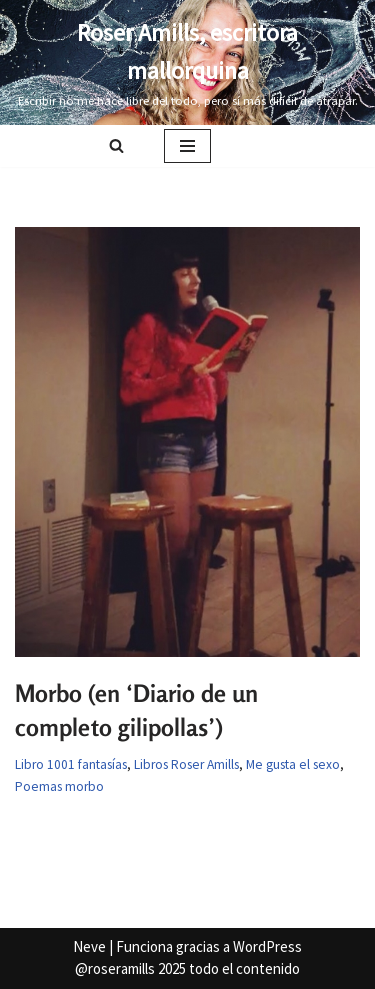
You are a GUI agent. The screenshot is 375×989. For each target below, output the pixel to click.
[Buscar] (116, 145)
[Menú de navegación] (187, 146)
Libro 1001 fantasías (71, 764)
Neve (89, 946)
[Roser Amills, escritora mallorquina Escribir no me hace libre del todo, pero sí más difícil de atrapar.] (187, 62)
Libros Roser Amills (186, 764)
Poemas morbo (59, 786)
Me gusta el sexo (293, 764)
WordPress (267, 946)
